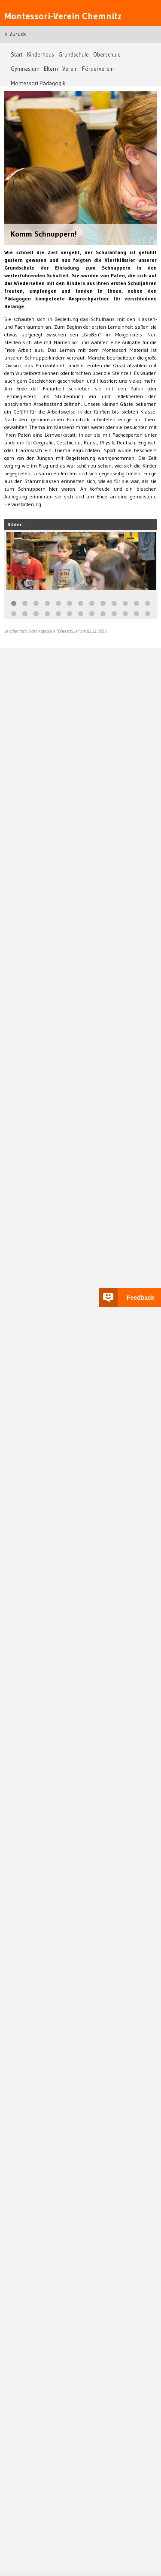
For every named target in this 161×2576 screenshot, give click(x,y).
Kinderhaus (40, 54)
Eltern (51, 68)
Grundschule (73, 54)
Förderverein (98, 68)
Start (17, 54)
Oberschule (107, 54)
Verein (70, 68)
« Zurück (15, 34)
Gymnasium (25, 68)
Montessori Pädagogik (38, 83)
